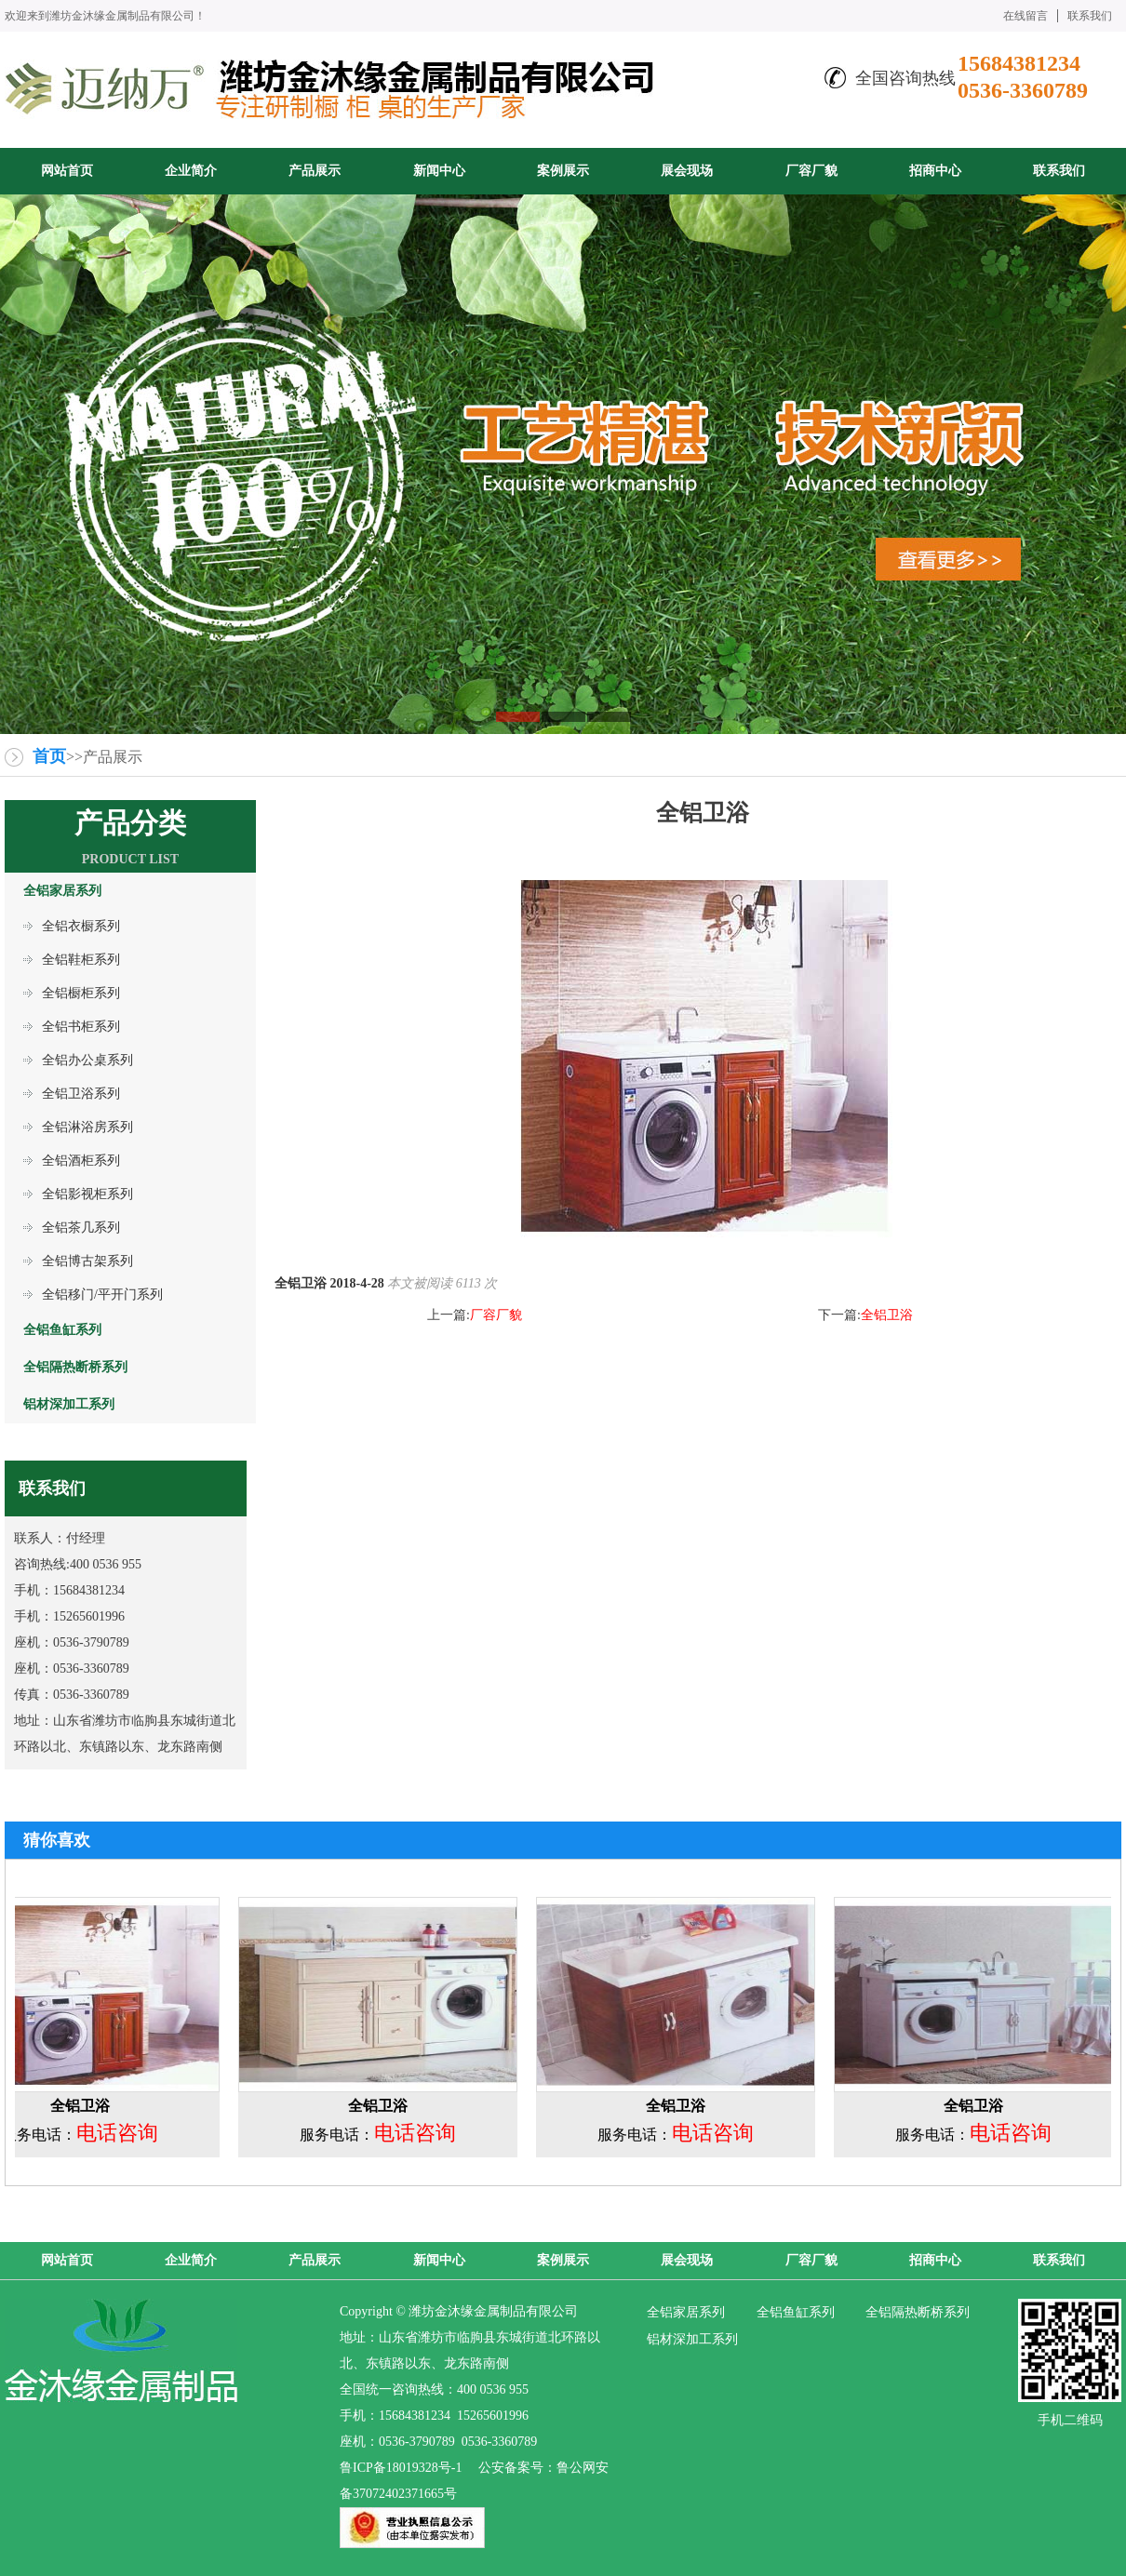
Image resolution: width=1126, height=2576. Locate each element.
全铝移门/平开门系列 (102, 1294)
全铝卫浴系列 (81, 1094)
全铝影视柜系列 (87, 1194)
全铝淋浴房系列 (87, 1127)
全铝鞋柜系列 (81, 960)
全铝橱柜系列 (81, 993)
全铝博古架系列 (87, 1261)
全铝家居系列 (686, 2312)
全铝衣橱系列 (81, 926)
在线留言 (1025, 15)
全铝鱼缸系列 (796, 2312)
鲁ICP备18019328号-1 (401, 2468)
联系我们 (1089, 15)
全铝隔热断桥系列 (917, 2312)
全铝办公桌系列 (87, 1060)
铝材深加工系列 (692, 2339)
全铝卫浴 (887, 1315)
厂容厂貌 (496, 1315)
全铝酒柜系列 (81, 1161)
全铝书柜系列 (81, 1027)
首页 (49, 756)
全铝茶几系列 (81, 1228)
